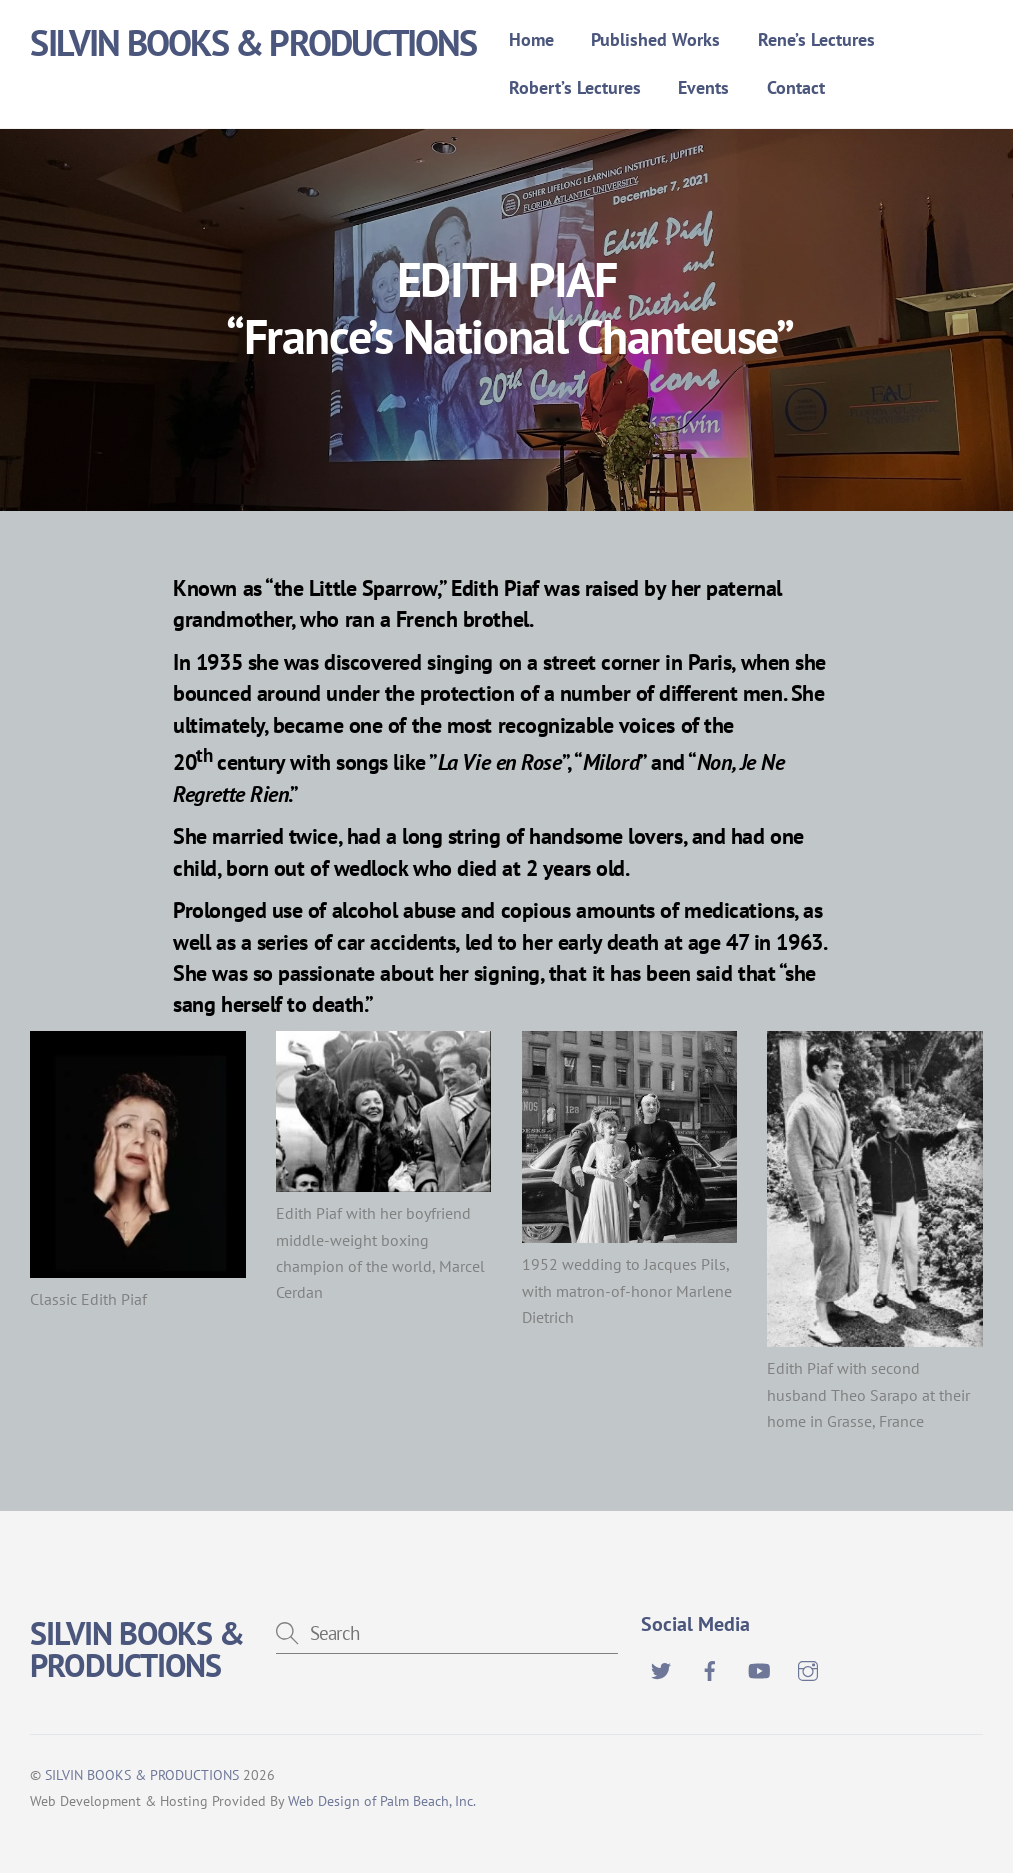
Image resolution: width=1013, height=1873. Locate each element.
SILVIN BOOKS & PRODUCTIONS (142, 1774)
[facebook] (710, 1668)
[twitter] (661, 1668)
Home (531, 39)
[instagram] (808, 1668)
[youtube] (759, 1668)
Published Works (655, 39)
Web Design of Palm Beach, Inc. (382, 1800)
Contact (796, 87)
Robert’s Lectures (575, 87)
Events (703, 87)
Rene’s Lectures (816, 39)
